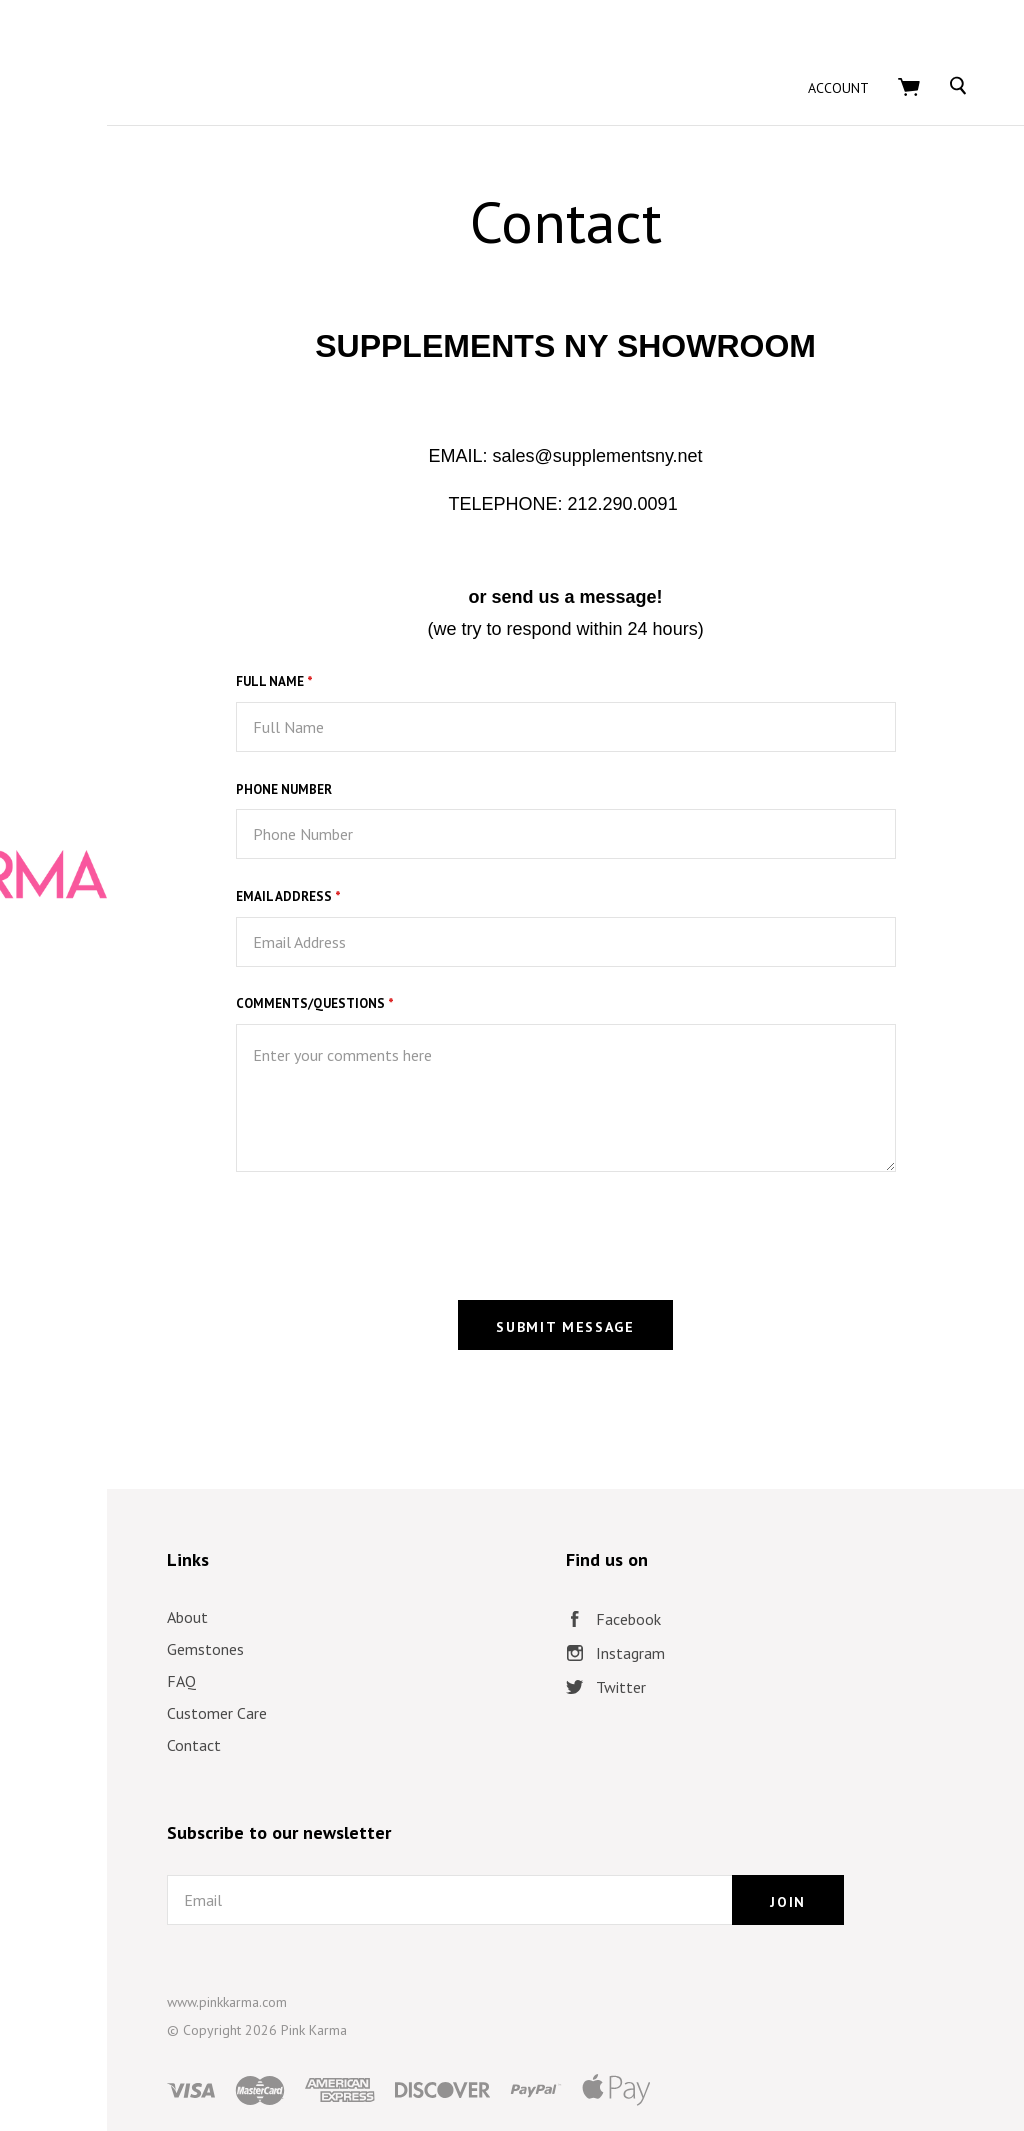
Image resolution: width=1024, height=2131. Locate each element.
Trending (170, 1123)
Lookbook (170, 1205)
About (420, 1566)
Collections (170, 1082)
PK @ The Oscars (170, 1164)
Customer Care (450, 1662)
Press (170, 1246)
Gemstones (438, 1598)
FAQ (414, 1630)
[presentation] (522, 1181)
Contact (427, 1694)
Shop (170, 1041)
